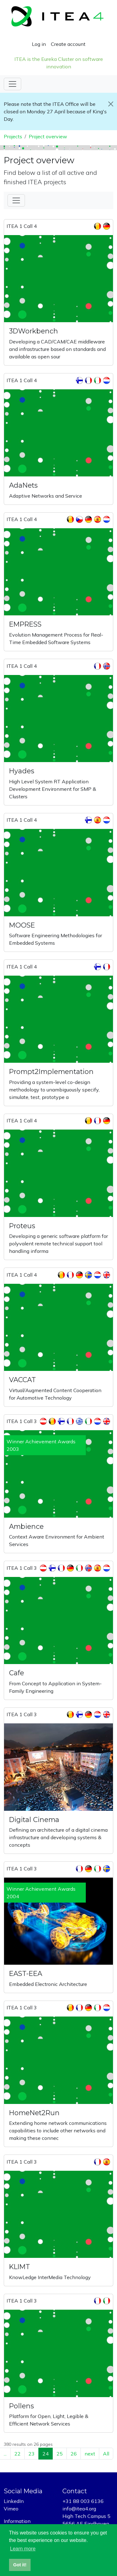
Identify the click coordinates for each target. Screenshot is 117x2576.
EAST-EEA (25, 1973)
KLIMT (19, 2267)
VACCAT (22, 1380)
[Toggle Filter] (16, 200)
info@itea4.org (79, 2508)
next (90, 2453)
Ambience (26, 1526)
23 (31, 2453)
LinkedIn (14, 2501)
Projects (13, 136)
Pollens (21, 2406)
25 (59, 2453)
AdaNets (23, 485)
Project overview (48, 136)
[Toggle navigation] (12, 84)
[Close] (110, 104)
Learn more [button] (23, 2548)
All (106, 2453)
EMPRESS (25, 624)
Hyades (21, 771)
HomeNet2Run (34, 2113)
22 (17, 2453)
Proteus (22, 1226)
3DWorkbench (33, 331)
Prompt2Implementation (51, 1071)
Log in (39, 44)
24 (45, 2453)
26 (74, 2453)
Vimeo (11, 2508)
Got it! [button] (19, 2564)
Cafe (16, 1673)
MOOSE (22, 925)
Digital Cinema (34, 1819)
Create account (68, 44)
